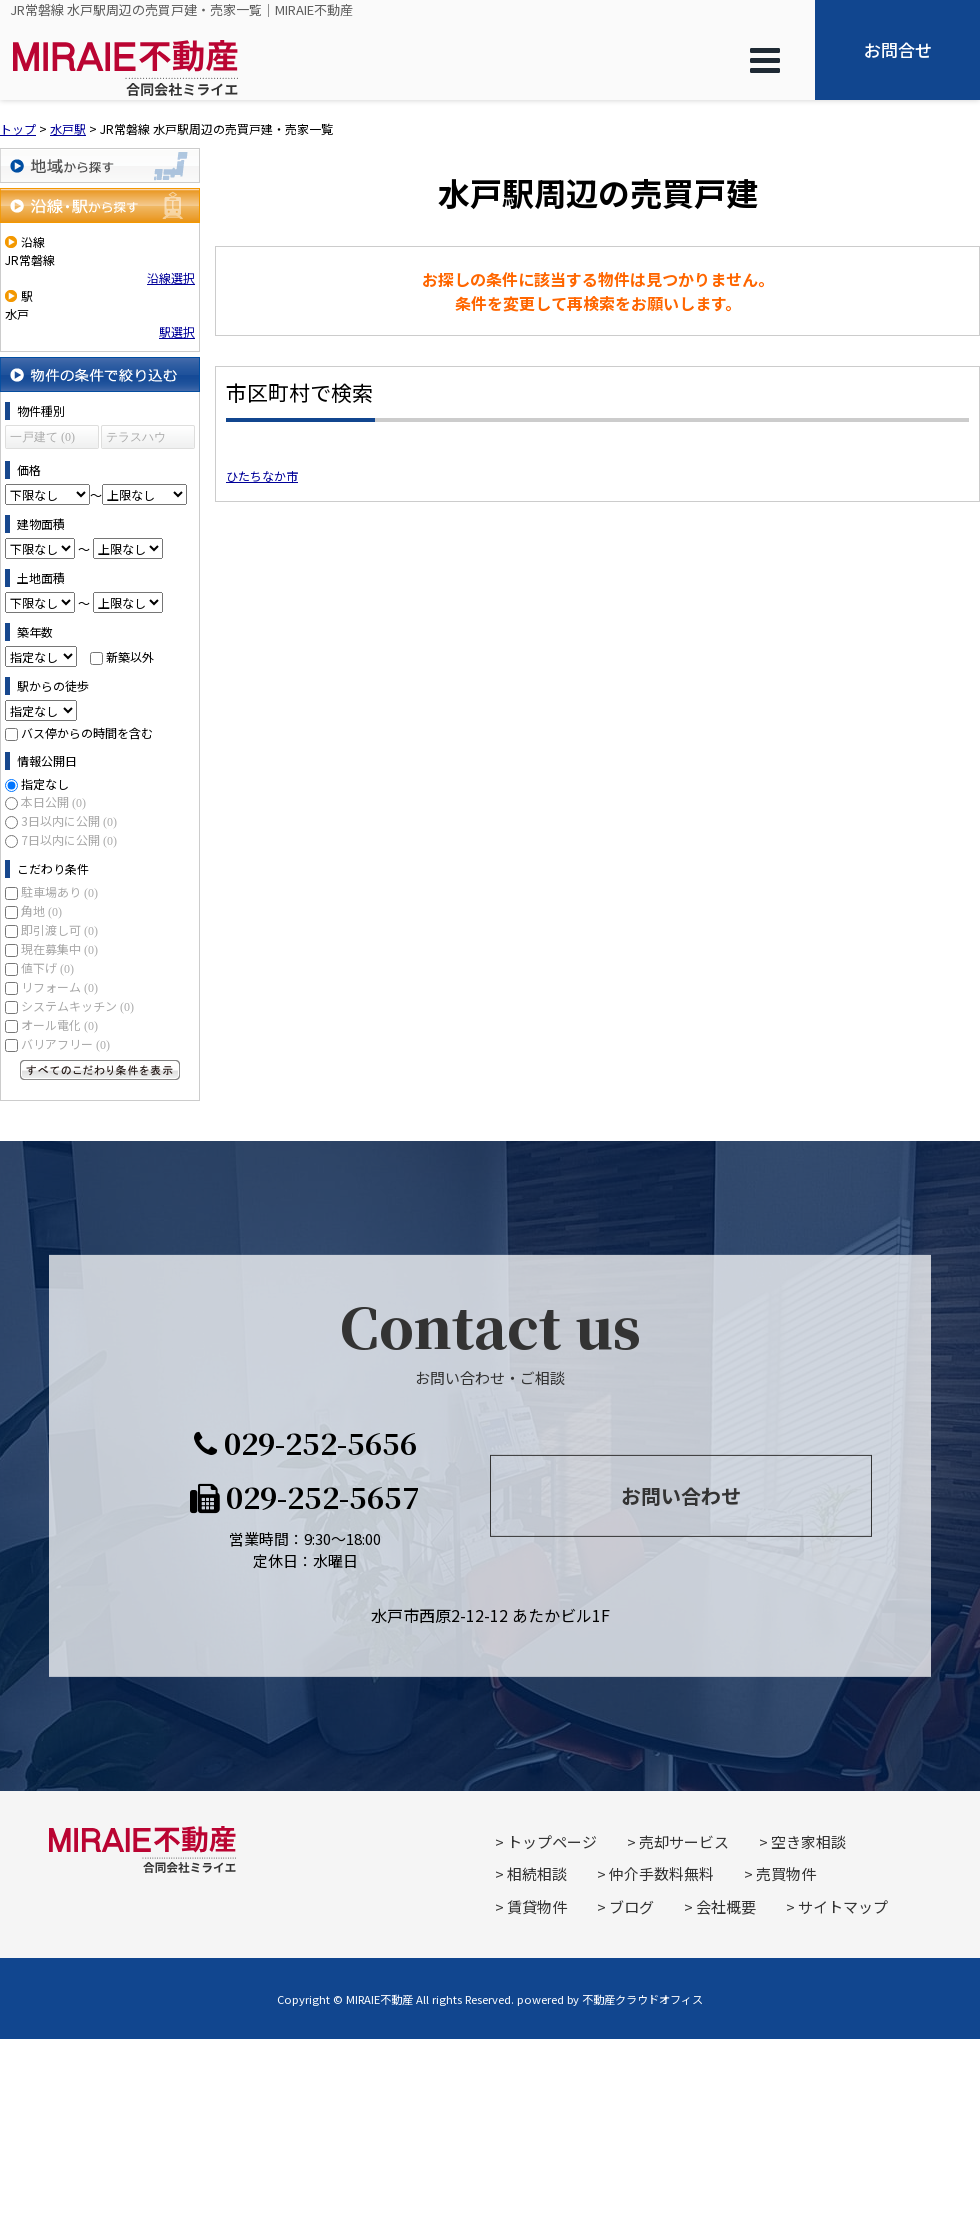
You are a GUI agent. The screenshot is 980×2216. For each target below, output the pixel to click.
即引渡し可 (59, 929)
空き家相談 (808, 1841)
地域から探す (100, 165)
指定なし (45, 783)
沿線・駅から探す (100, 205)
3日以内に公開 (69, 820)
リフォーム (59, 986)
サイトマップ (843, 1906)
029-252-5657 (305, 1496)
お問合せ (898, 49)
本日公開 (53, 801)
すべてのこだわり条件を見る (100, 1070)
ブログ (631, 1906)
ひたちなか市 (262, 475)
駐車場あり (59, 891)
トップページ (552, 1841)
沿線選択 (171, 277)
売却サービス (684, 1841)
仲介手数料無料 (661, 1873)
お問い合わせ (681, 1495)
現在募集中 (59, 948)
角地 (41, 910)
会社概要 (726, 1906)
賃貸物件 (537, 1906)
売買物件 (786, 1873)
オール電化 (59, 1024)
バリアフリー (65, 1043)
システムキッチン (77, 1005)
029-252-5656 (305, 1442)
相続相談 (537, 1873)
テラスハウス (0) (136, 439)
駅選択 (177, 331)
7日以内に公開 (69, 839)
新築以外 (130, 656)
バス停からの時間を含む (87, 732)
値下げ (47, 967)
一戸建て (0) (42, 437)
